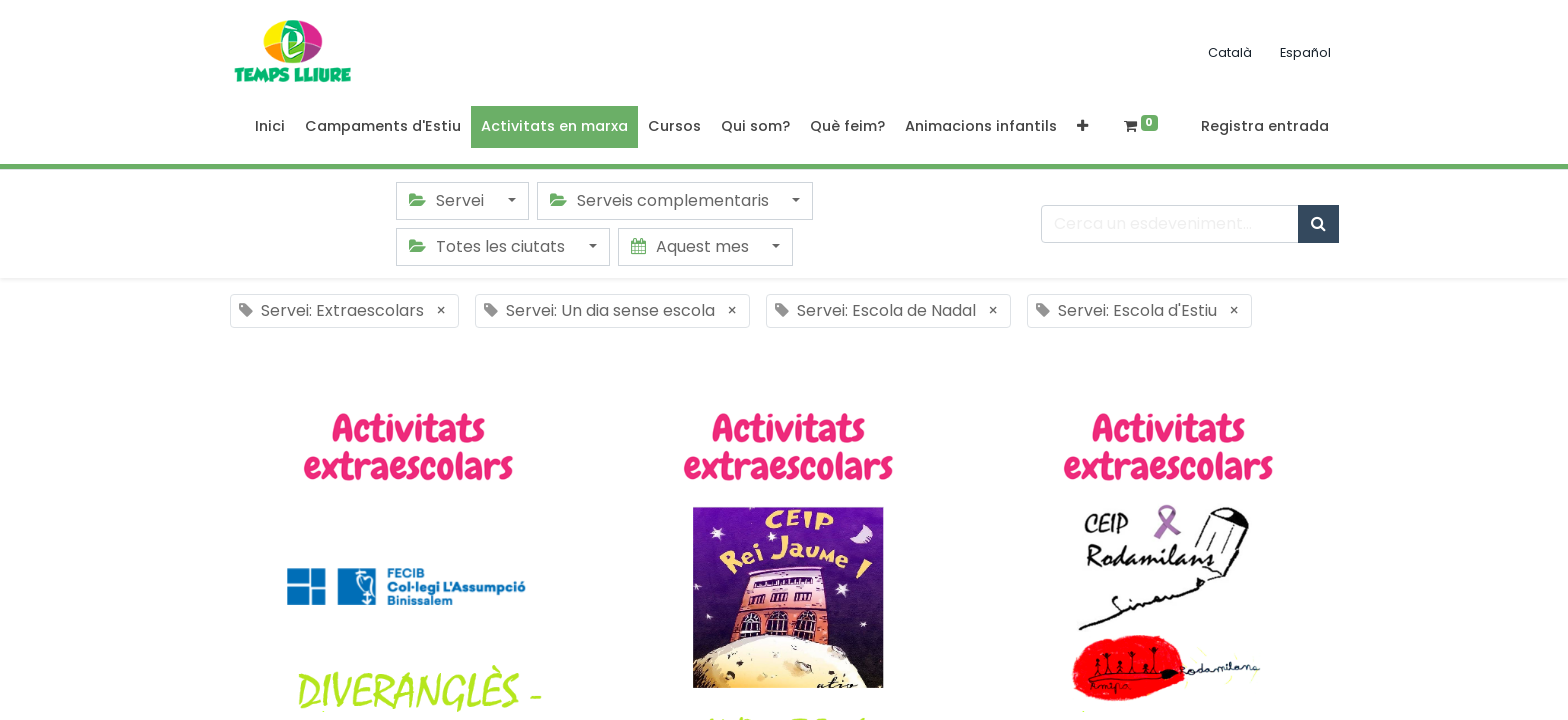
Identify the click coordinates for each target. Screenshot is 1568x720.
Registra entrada (1265, 126)
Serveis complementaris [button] (661, 200)
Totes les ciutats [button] (489, 246)
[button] (1082, 127)
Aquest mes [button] (692, 246)
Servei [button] (448, 200)
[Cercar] (1318, 224)
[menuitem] (270, 127)
